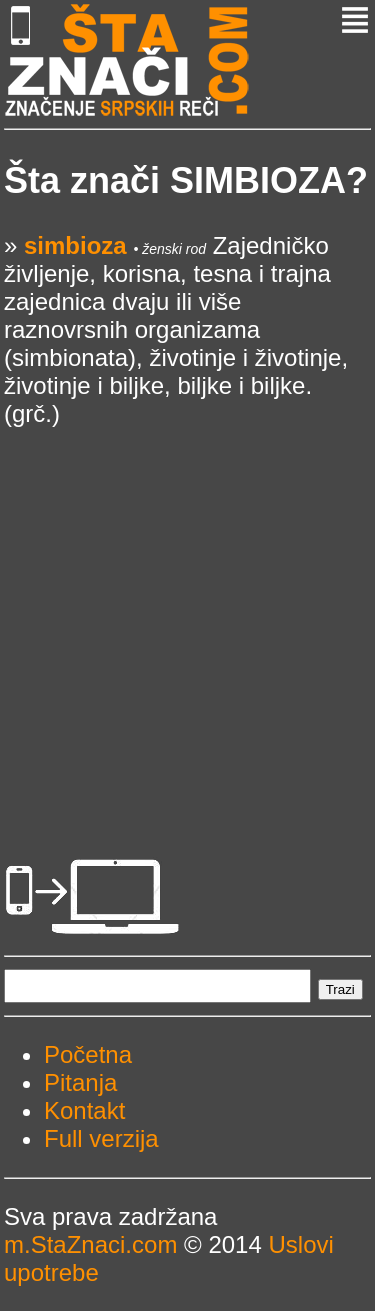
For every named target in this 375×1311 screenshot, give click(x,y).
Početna (88, 1054)
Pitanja (80, 1082)
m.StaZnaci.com (90, 1244)
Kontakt (84, 1110)
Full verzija (101, 1138)
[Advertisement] (187, 615)
